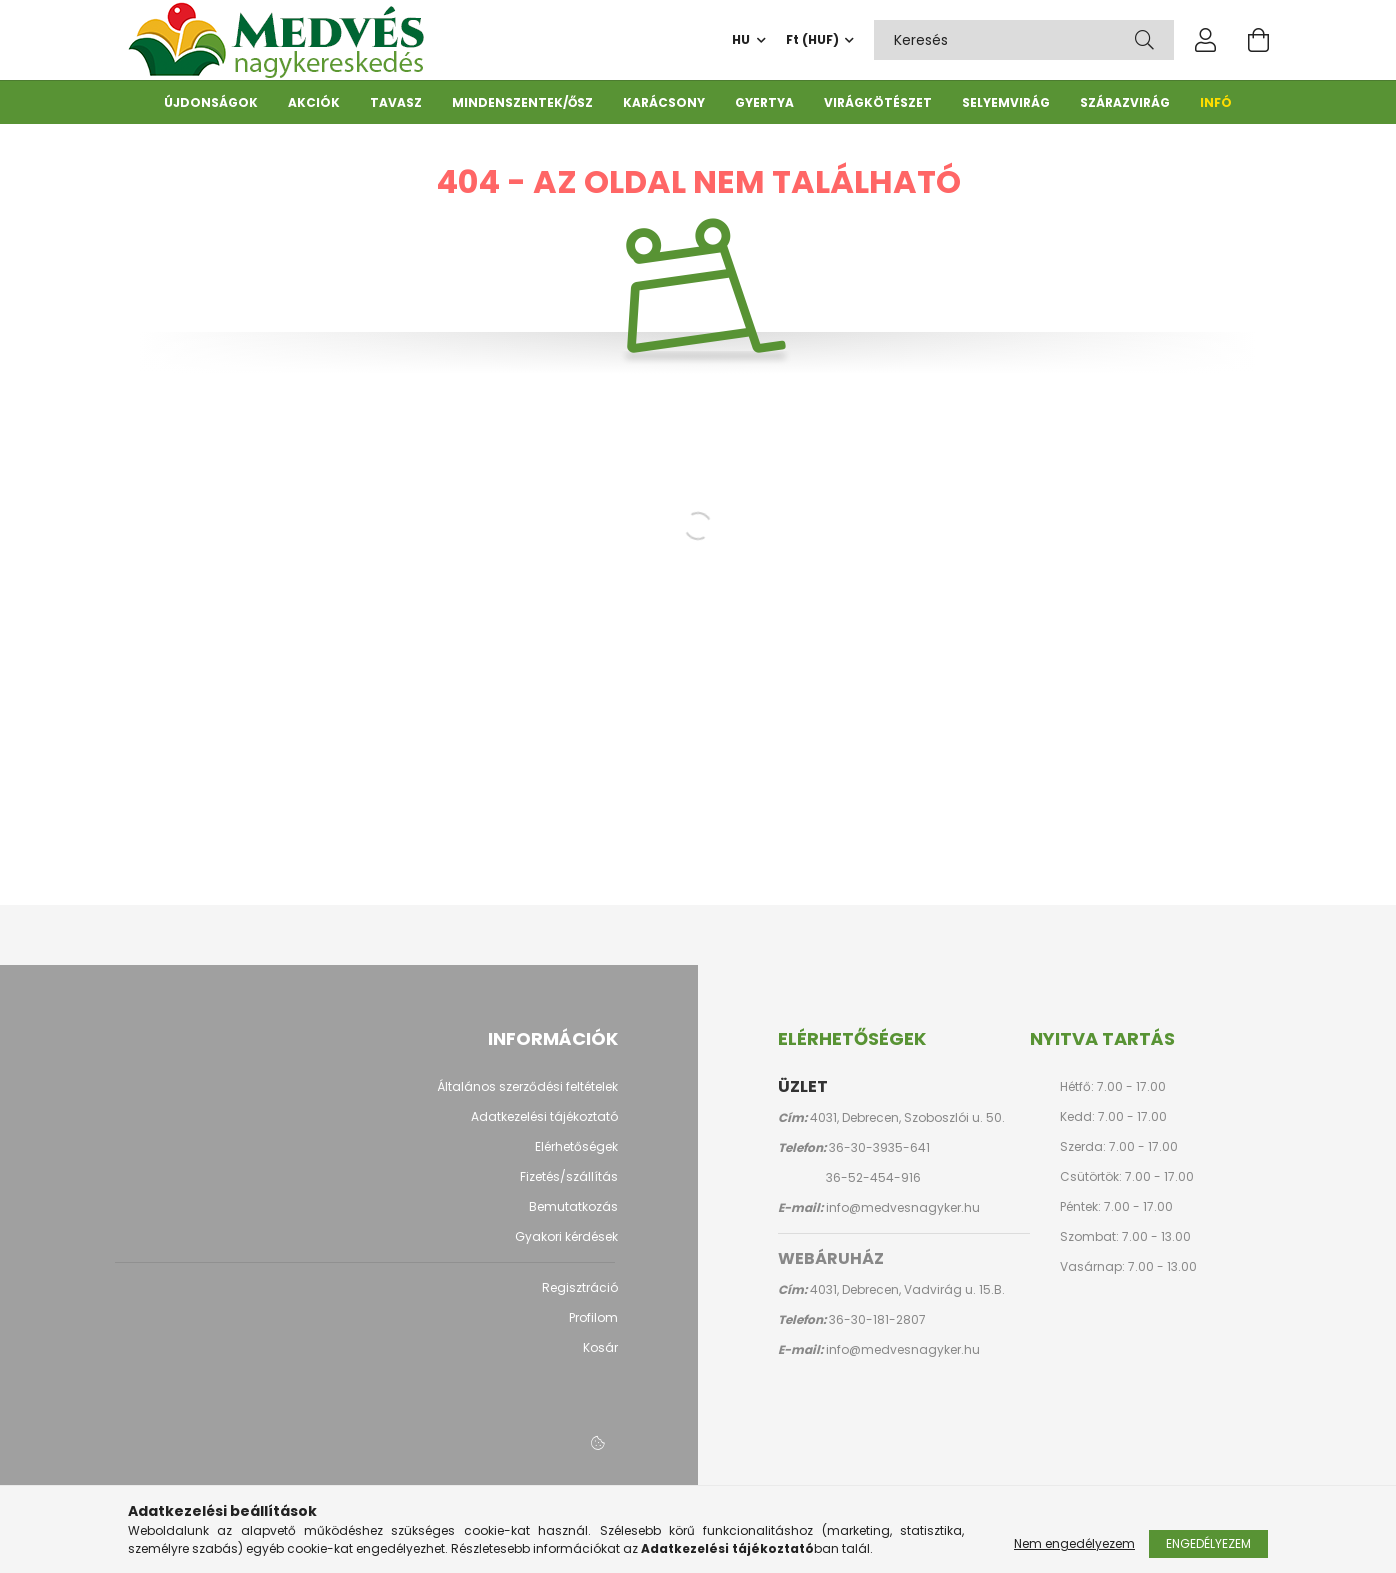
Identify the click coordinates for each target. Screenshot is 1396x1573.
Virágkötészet (878, 102)
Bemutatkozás (573, 1217)
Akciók (314, 102)
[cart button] (1258, 40)
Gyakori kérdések (566, 1247)
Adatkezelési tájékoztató (544, 1127)
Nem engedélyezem (1074, 1543)
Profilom (593, 1328)
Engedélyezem (1208, 1543)
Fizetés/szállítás (569, 1187)
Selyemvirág (1006, 102)
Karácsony (664, 102)
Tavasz (396, 102)
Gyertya (764, 102)
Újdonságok (211, 102)
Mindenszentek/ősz (522, 102)
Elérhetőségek (576, 1157)
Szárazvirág (1125, 102)
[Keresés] (1144, 40)
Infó (1216, 102)
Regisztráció (580, 1298)
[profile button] (1206, 40)
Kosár (600, 1358)
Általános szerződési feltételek (527, 1097)
